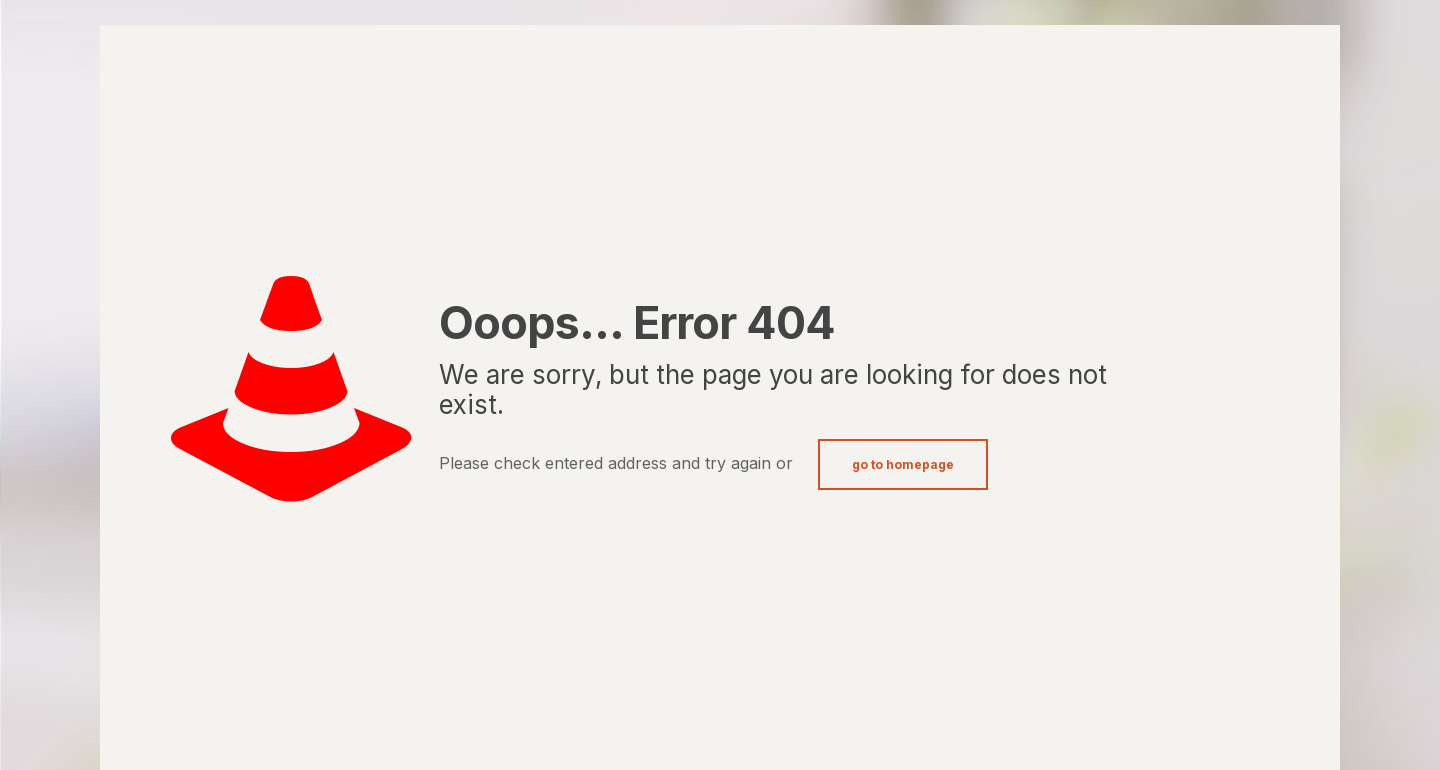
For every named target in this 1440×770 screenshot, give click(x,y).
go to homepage (903, 464)
